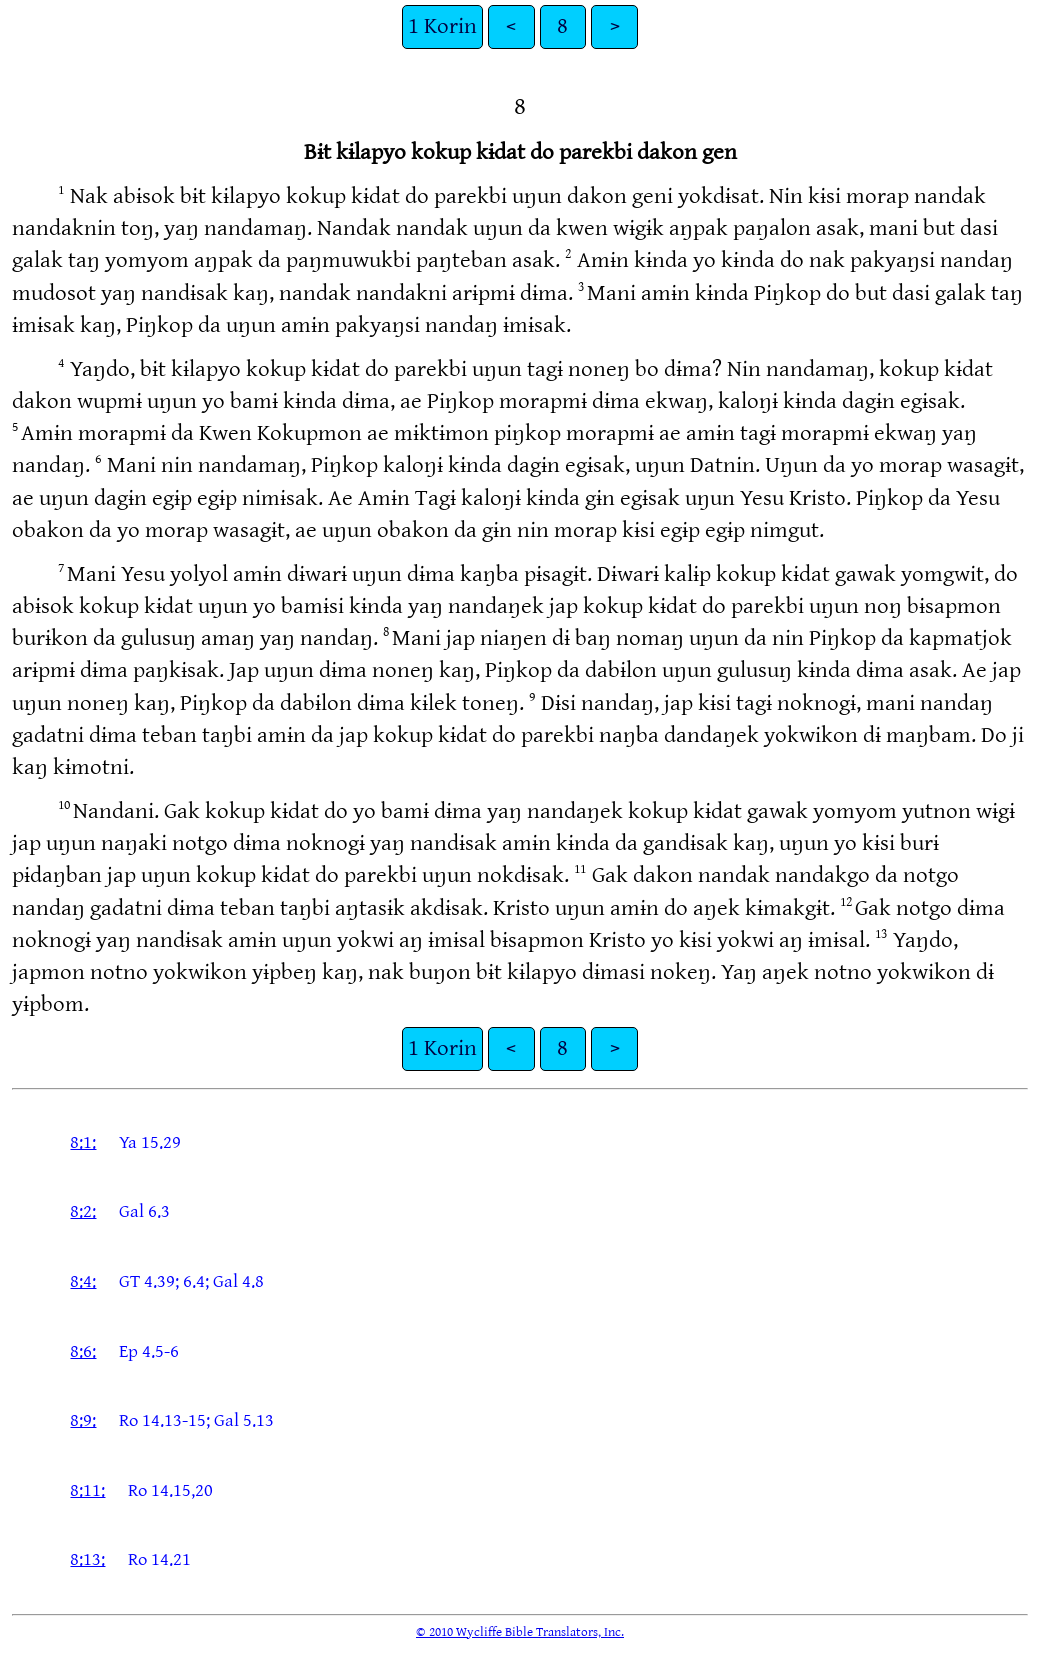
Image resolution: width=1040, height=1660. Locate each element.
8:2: (83, 1211)
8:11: (87, 1490)
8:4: (83, 1281)
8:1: (83, 1142)
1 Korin (442, 26)
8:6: (83, 1351)
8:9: (83, 1420)
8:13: (87, 1559)
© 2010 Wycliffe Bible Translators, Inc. (520, 1632)
